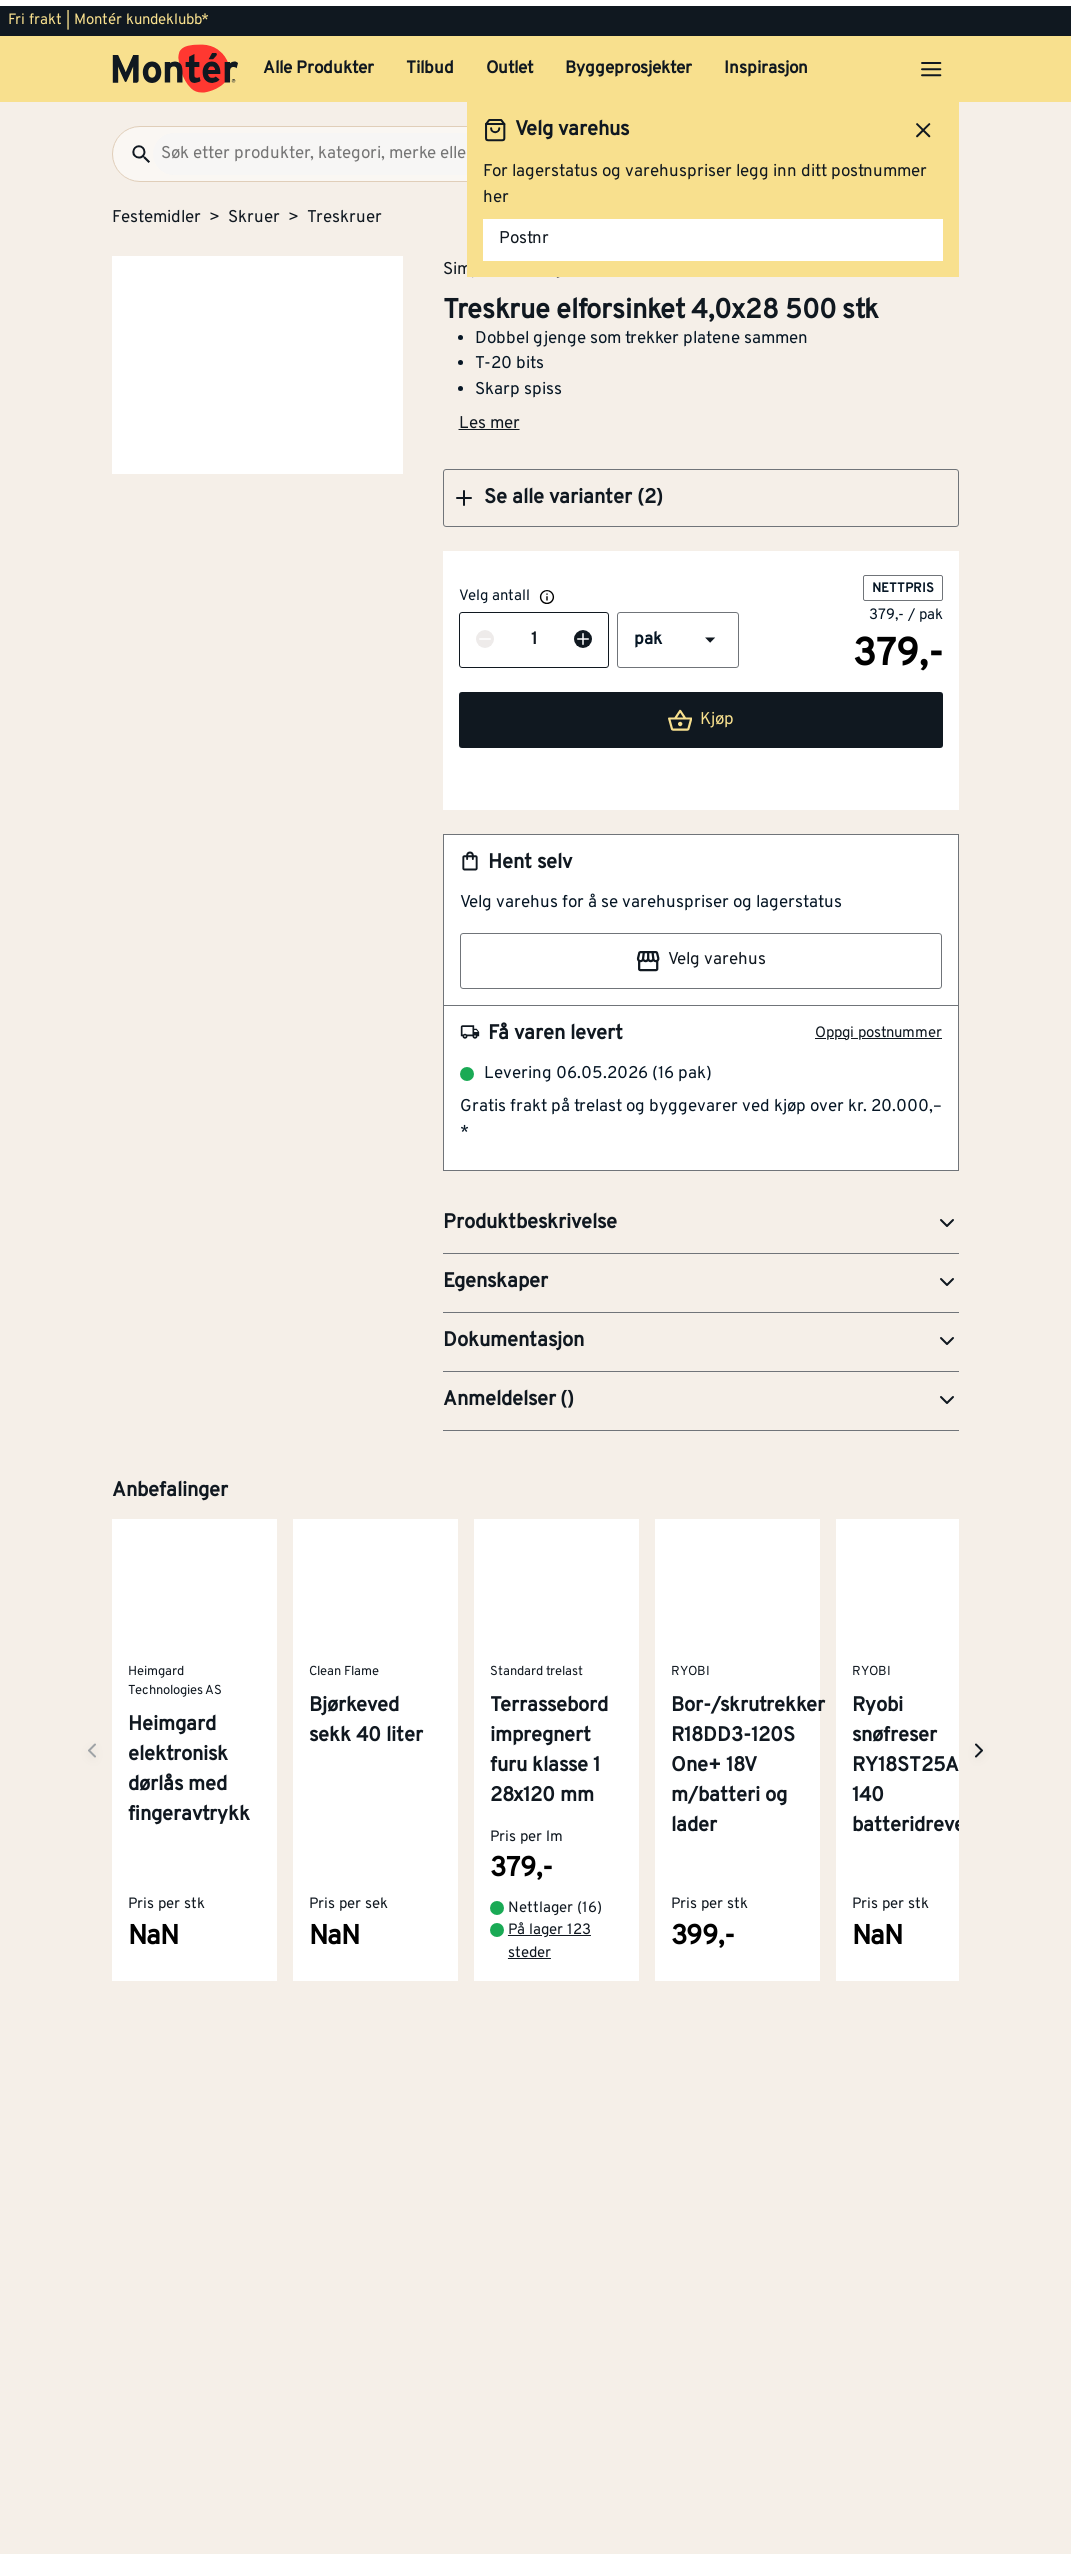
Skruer (254, 212)
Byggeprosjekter (628, 63)
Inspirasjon (766, 63)
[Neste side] (92, 1744)
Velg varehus (701, 955)
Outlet (509, 63)
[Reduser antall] (485, 635)
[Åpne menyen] (931, 63)
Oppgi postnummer (878, 1027)
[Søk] (133, 148)
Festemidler (156, 212)
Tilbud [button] (430, 63)
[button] (701, 492)
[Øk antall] (583, 635)
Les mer (489, 418)
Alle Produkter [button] (318, 63)
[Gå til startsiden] (175, 63)
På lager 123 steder (549, 1937)
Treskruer (344, 212)
